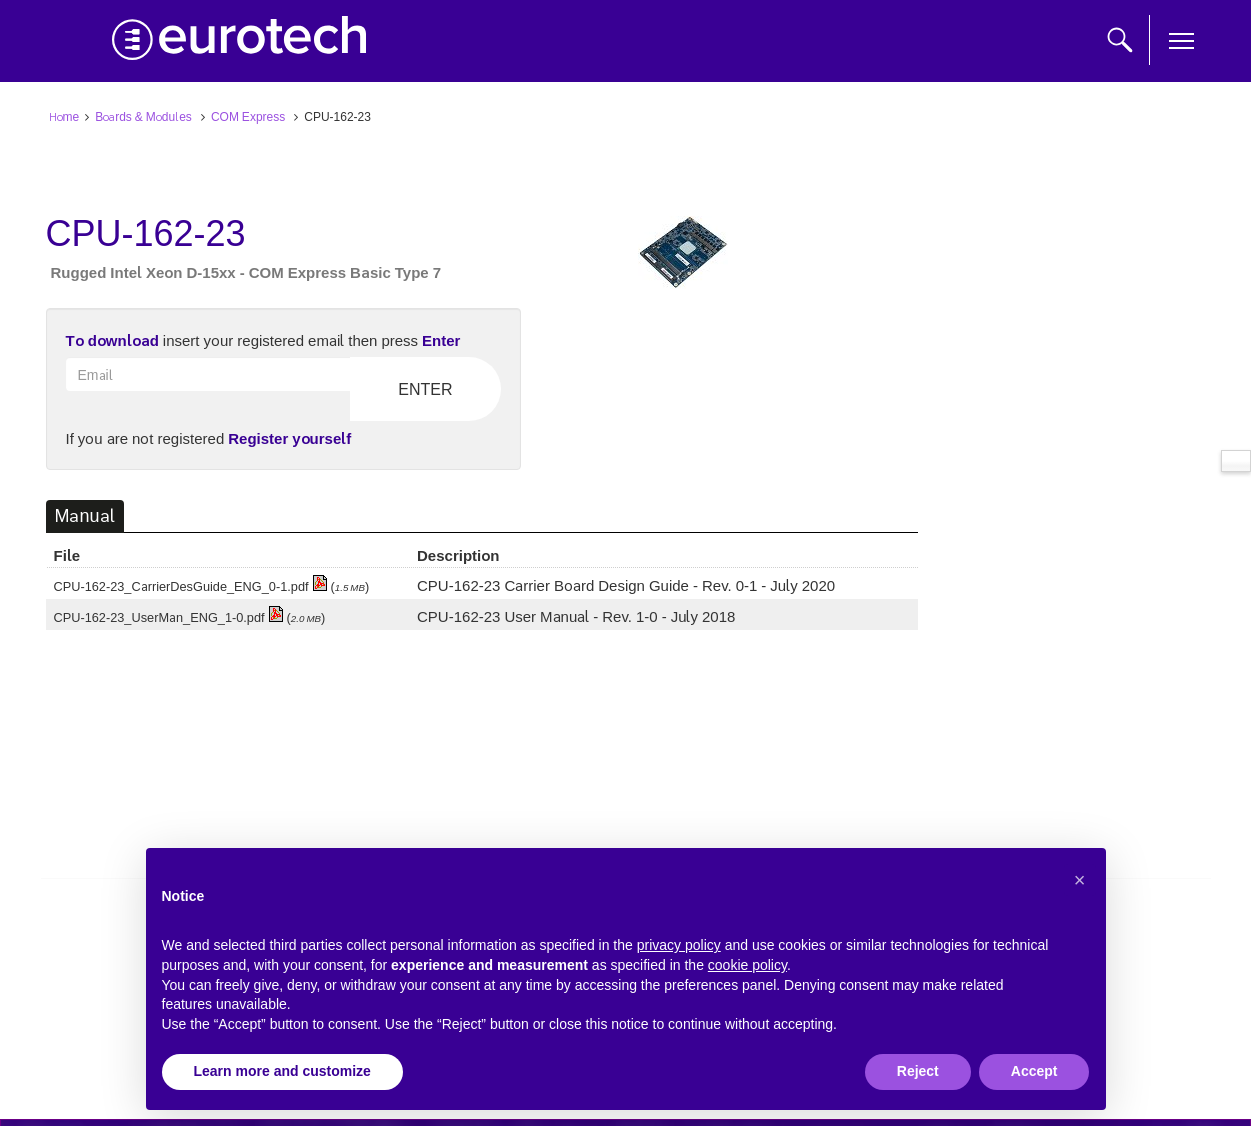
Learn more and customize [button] (282, 1071)
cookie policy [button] (747, 965)
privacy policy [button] (679, 945)
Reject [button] (918, 1071)
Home (64, 116)
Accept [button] (1034, 1071)
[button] (1080, 880)
